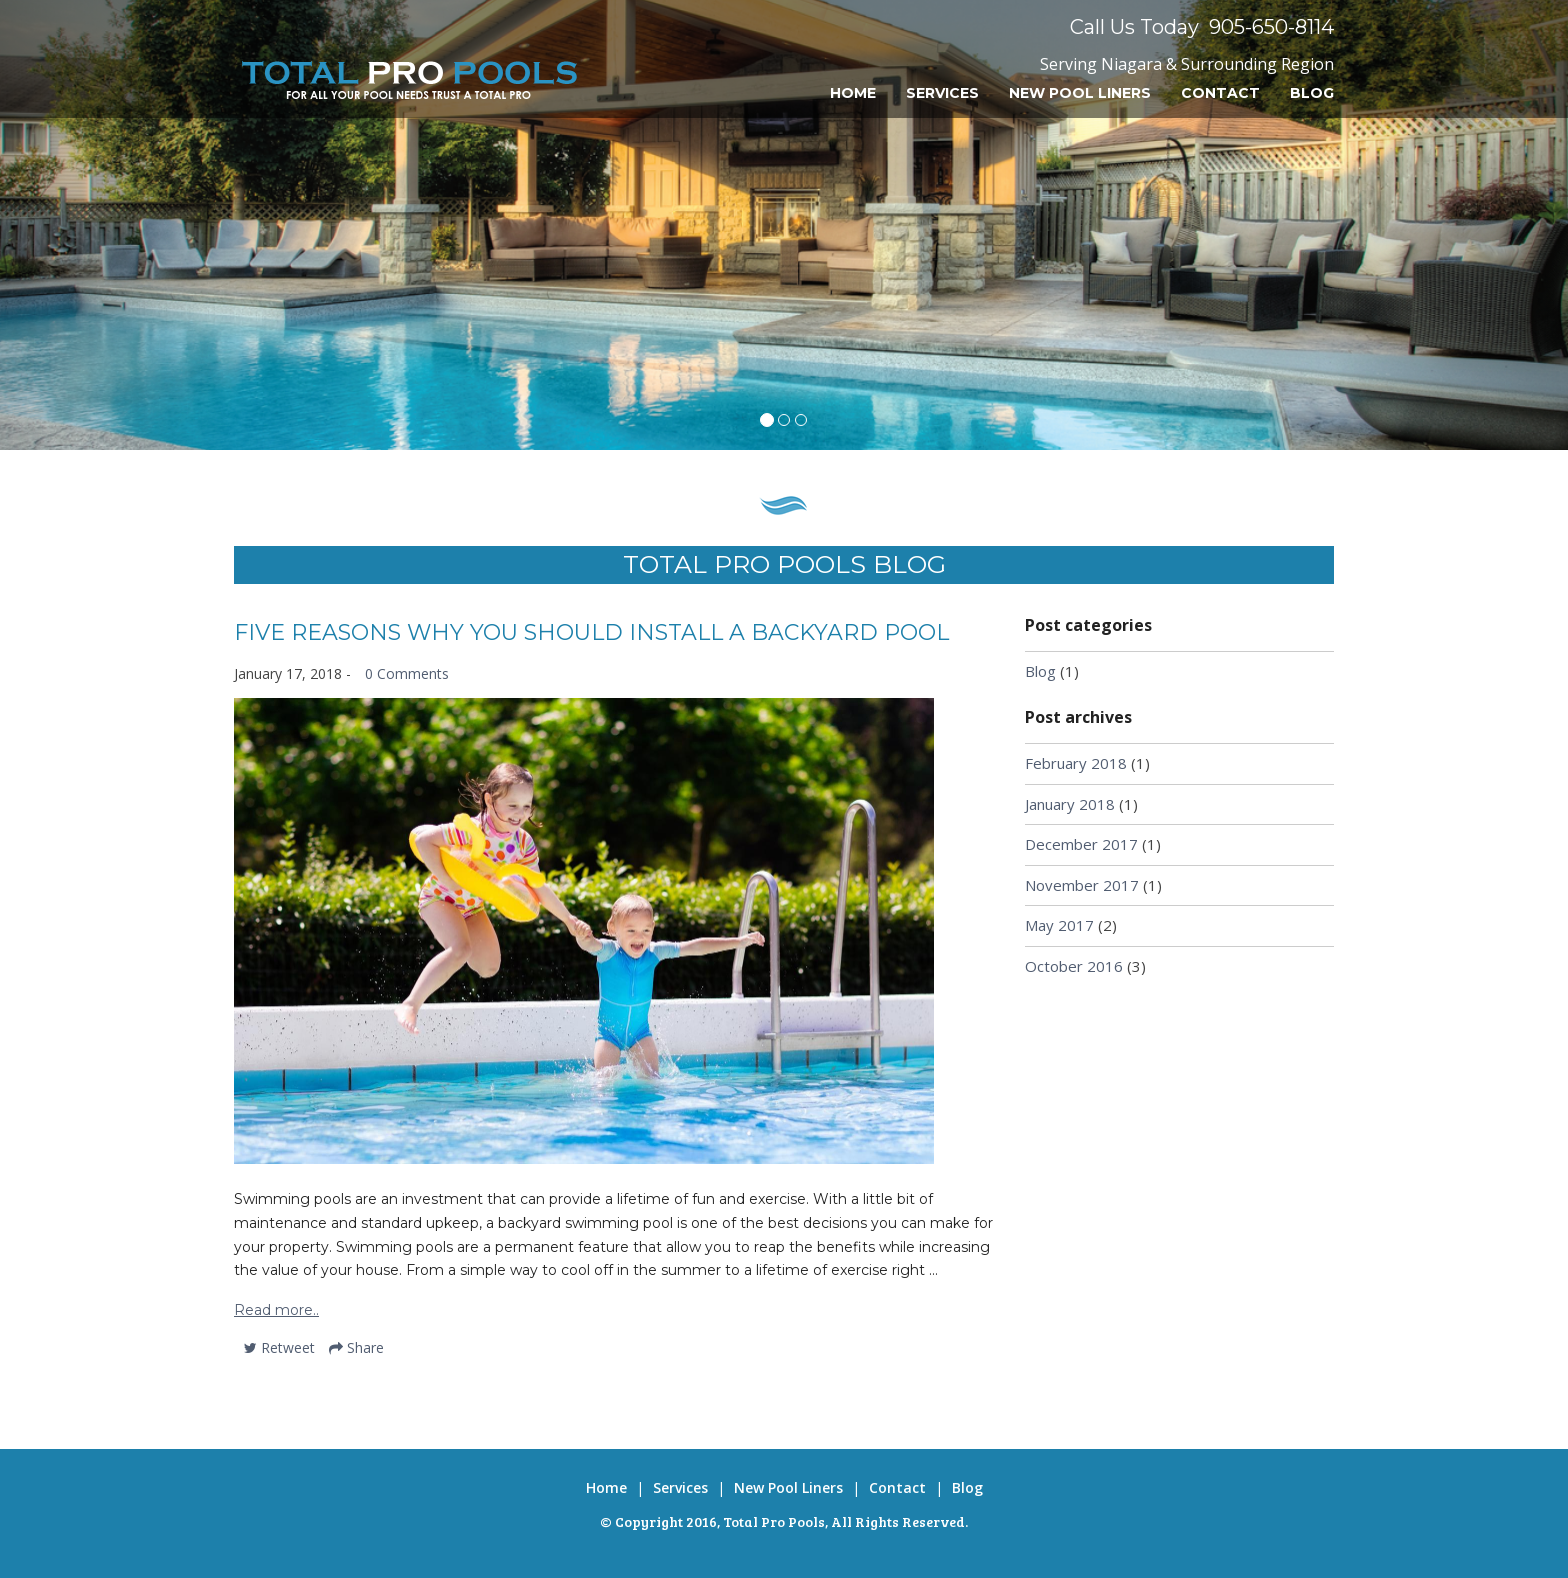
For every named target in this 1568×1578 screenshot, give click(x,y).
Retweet (279, 1347)
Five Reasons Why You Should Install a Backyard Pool (591, 632)
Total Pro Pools (774, 1521)
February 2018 (1076, 763)
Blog (1312, 93)
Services (942, 93)
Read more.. (276, 1310)
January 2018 (1070, 804)
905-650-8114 (1271, 27)
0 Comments (407, 673)
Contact (1220, 93)
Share (356, 1347)
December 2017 (1081, 844)
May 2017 (1059, 925)
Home (853, 93)
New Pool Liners (1080, 93)
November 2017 (1082, 885)
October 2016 (1074, 966)
